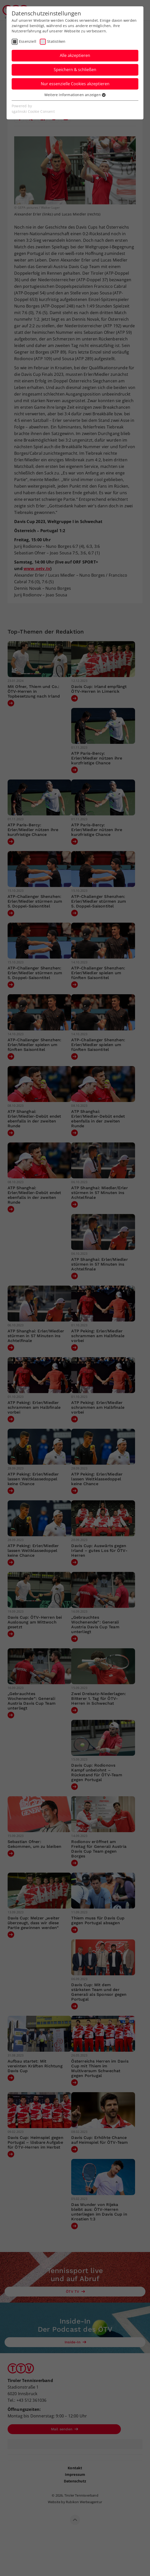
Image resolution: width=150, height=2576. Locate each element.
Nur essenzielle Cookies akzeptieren (75, 83)
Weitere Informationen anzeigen (75, 94)
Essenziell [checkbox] (27, 41)
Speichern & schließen (75, 69)
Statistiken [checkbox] (56, 41)
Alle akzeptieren (75, 55)
